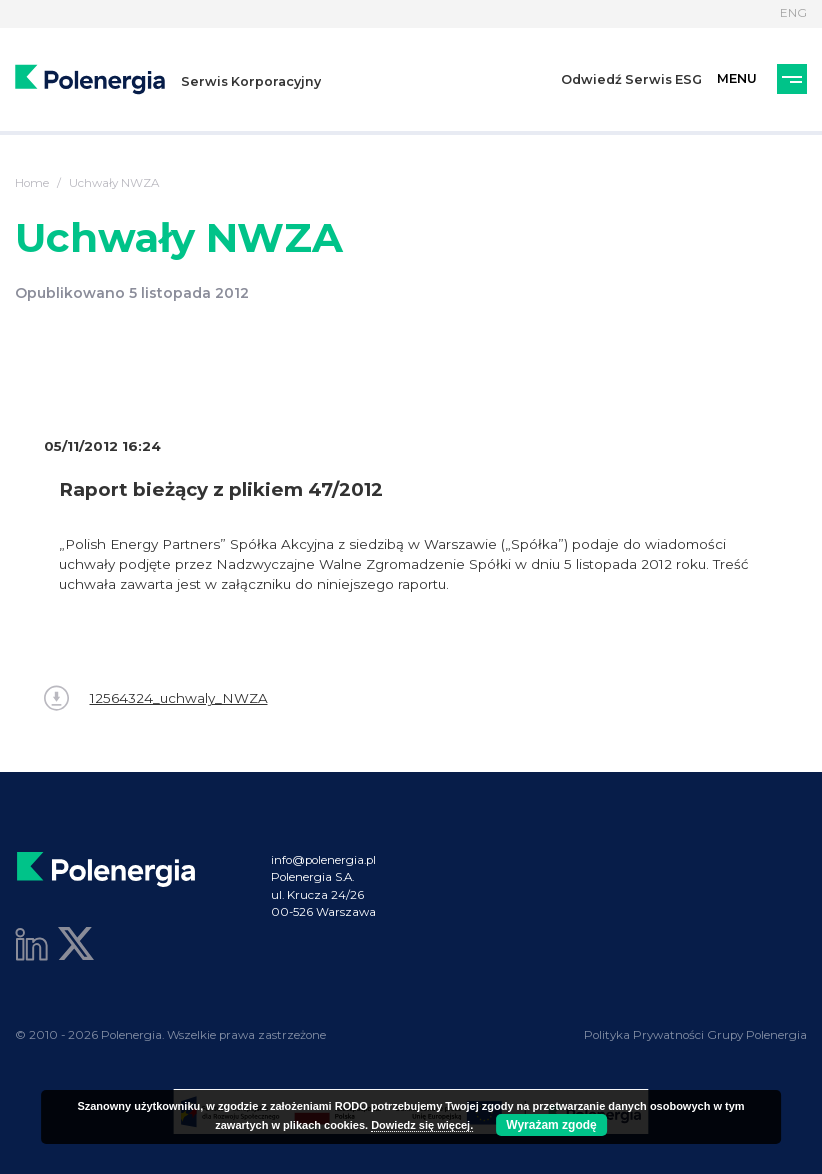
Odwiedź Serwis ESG (631, 79)
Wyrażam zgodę (551, 1125)
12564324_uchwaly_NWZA (156, 698)
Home (32, 183)
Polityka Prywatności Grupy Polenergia (695, 1035)
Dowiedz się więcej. (422, 1125)
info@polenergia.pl (323, 860)
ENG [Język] (793, 13)
